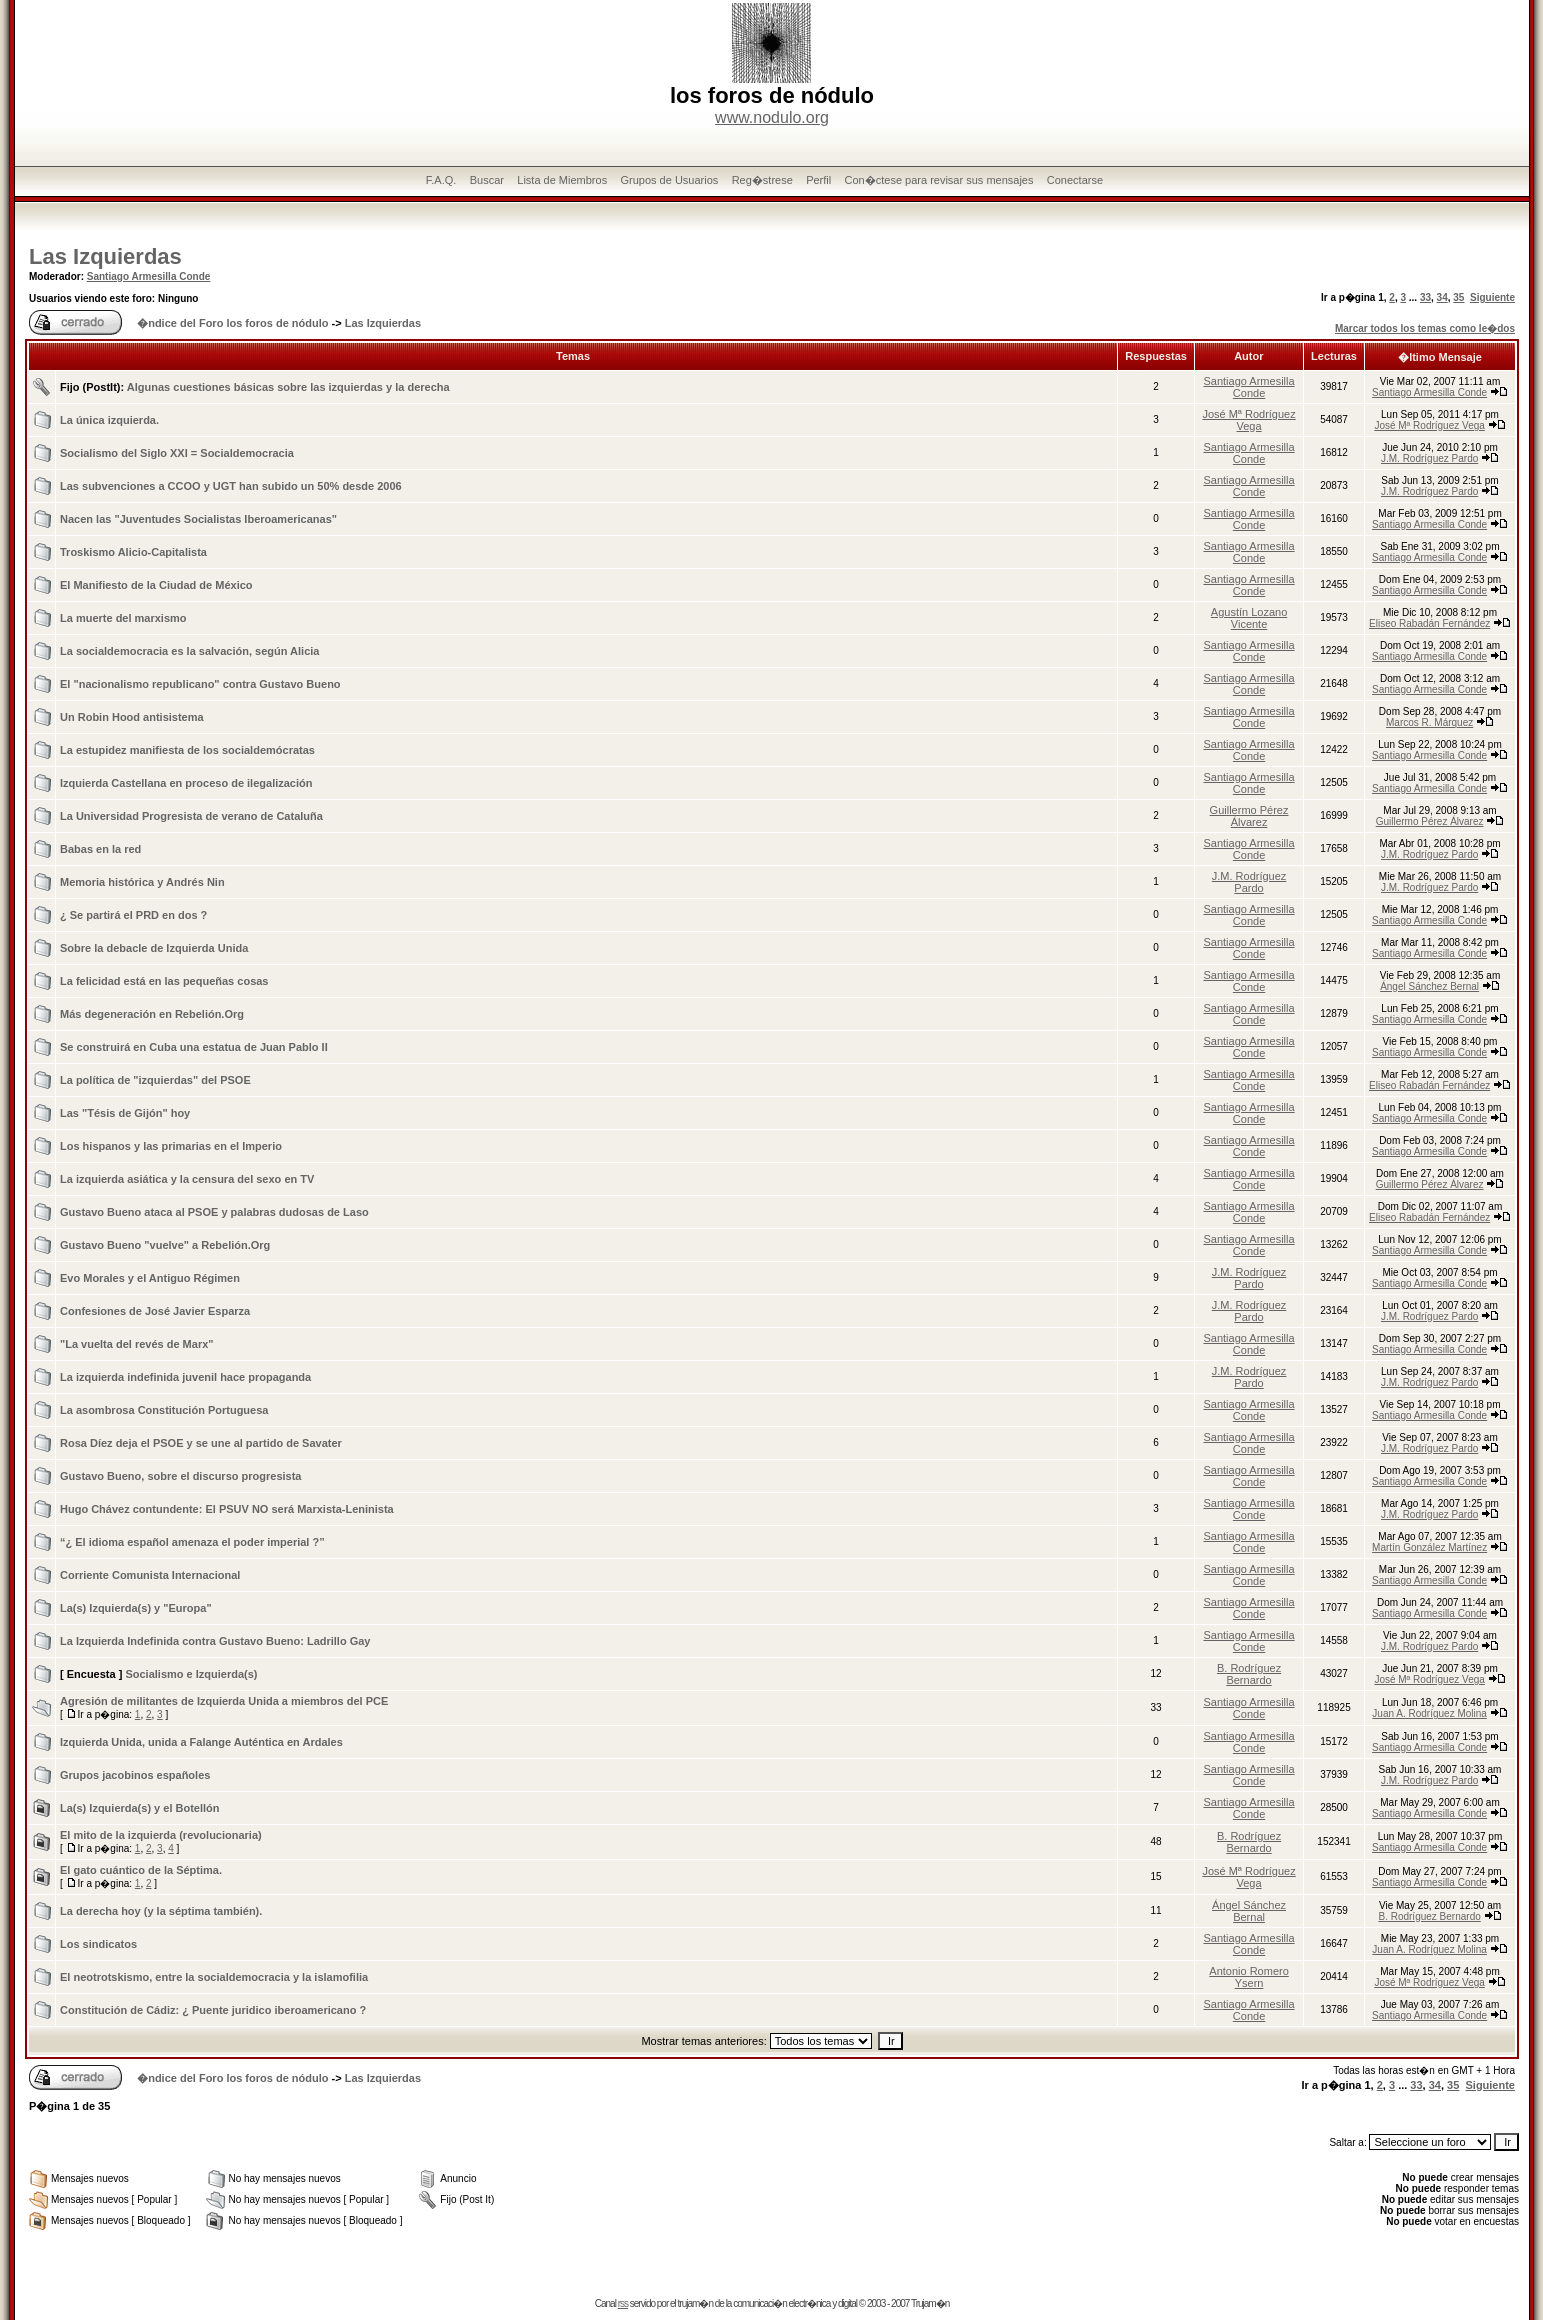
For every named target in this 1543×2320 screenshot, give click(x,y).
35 (1458, 297)
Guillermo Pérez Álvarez (1249, 816)
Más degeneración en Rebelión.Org (152, 1014)
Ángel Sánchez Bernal (1429, 986)
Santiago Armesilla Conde (149, 276)
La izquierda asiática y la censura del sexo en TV (187, 1179)
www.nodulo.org (772, 117)
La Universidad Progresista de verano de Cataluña (191, 816)
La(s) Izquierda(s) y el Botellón (140, 1808)
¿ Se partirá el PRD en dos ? (133, 915)
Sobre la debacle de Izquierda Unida (154, 948)
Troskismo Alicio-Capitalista (133, 552)
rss (623, 2303)
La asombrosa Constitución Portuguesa (164, 1410)
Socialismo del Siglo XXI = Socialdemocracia (177, 453)
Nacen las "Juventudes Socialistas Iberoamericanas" (198, 519)
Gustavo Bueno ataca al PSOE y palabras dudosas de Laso (214, 1212)
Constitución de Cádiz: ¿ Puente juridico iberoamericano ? (213, 2010)
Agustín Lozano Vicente (1249, 618)
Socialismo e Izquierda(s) (191, 1674)
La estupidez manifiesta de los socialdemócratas (187, 750)
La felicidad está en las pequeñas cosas (164, 981)
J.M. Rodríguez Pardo (1429, 458)
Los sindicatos (98, 1944)
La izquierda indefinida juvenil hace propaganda (185, 1377)
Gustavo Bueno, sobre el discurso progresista (180, 1476)
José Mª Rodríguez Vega (1248, 420)
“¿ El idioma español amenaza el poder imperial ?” (192, 1542)
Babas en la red (100, 849)
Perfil (818, 180)
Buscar (487, 180)
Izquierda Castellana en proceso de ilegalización (186, 783)
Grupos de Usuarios (669, 180)
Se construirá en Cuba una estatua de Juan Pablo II (194, 1047)
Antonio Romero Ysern (1249, 1977)
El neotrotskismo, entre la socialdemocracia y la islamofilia (214, 1977)
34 (1442, 297)
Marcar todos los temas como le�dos (1425, 328)
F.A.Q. (441, 180)
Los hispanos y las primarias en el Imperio (171, 1146)
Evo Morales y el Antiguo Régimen (150, 1278)
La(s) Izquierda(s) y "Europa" (136, 1608)
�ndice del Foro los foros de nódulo (232, 323)
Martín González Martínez (1429, 1547)
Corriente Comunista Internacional (150, 1575)
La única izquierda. (109, 420)
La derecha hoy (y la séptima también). (161, 1911)
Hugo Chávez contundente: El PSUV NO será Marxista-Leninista (227, 1509)
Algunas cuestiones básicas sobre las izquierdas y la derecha (288, 387)
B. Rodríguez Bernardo (1249, 1674)
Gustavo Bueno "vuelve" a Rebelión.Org (165, 1245)
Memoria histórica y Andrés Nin (142, 882)
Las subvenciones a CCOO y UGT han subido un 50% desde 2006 (231, 486)
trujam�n (695, 2303)
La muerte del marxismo (123, 618)
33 (1425, 297)
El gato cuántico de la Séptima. (141, 1870)
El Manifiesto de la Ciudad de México (156, 585)
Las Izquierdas (105, 256)
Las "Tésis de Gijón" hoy (125, 1113)
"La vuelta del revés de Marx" (137, 1344)
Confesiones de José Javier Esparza (155, 1311)
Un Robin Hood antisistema (132, 717)
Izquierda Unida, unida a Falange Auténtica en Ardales (201, 1742)
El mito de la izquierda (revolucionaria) (161, 1835)
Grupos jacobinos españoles (135, 1775)
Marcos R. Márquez (1429, 722)
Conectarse (1075, 180)
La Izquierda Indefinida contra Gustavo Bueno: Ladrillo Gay (215, 1641)
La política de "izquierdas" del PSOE (155, 1080)
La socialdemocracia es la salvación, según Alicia (189, 651)
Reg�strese (762, 180)
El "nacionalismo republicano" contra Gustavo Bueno (200, 684)
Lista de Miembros (562, 180)
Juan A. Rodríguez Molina (1429, 1713)
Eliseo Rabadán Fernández (1429, 623)
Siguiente (1492, 297)
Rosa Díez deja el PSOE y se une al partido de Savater (201, 1443)
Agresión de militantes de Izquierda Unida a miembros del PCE (224, 1701)
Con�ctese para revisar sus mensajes (939, 180)
